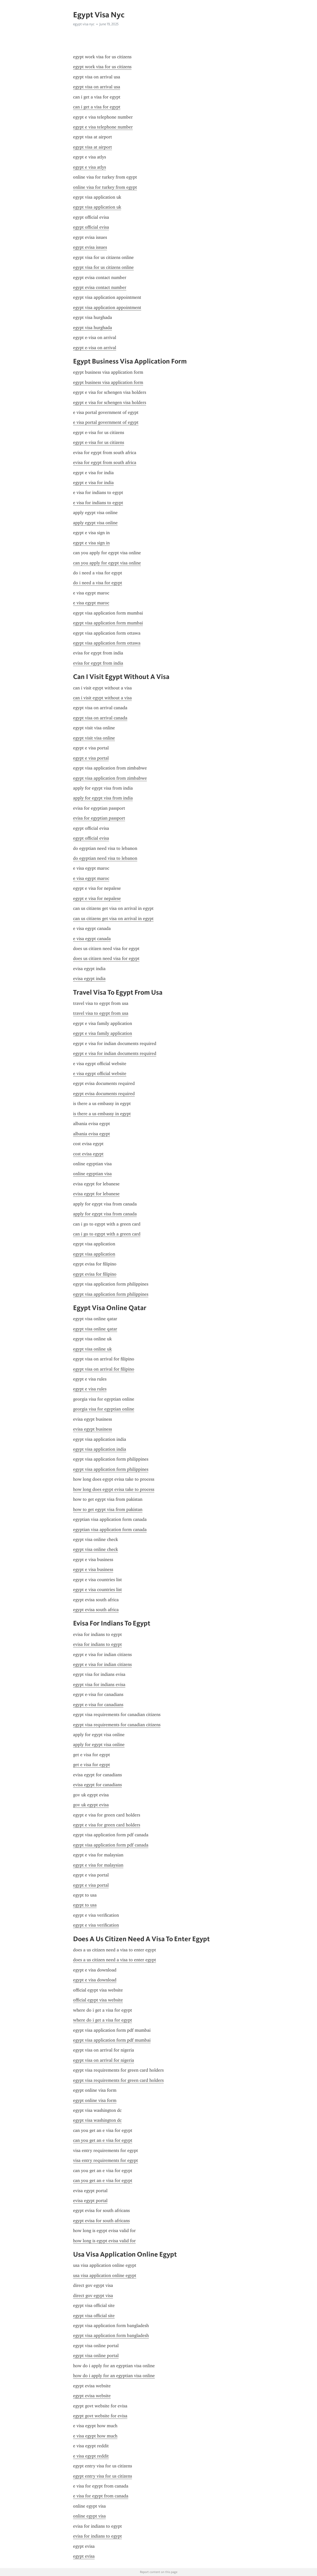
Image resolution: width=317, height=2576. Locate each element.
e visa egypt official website (99, 1073)
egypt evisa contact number (99, 287)
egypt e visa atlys (89, 167)
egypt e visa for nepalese (97, 898)
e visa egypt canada (92, 938)
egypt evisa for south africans (101, 2220)
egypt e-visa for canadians (98, 1704)
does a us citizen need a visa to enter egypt (114, 1960)
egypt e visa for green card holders (106, 1825)
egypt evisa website (92, 2395)
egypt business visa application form (108, 382)
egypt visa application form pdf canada (110, 1845)
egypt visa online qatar (95, 1329)
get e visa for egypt (91, 1764)
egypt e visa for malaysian (98, 1865)
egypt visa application (94, 1254)
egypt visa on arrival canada (100, 718)
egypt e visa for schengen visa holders (109, 402)
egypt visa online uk (92, 1349)
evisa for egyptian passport (99, 818)
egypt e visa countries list (97, 1589)
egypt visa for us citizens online (103, 267)
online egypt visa (89, 2516)
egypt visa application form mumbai (108, 623)
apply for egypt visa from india (103, 798)
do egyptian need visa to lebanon (105, 858)
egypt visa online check (95, 1549)
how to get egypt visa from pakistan (107, 1509)
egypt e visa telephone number (103, 127)
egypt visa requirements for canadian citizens (116, 1724)
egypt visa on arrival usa (96, 87)
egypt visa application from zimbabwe (110, 778)
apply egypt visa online (95, 522)
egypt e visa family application (102, 1033)
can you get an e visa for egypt (102, 2140)
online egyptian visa (92, 1173)
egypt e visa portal (91, 758)
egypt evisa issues (90, 247)
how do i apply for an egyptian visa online (114, 2375)
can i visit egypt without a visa (102, 698)
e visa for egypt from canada (100, 2496)
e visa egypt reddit (91, 2456)
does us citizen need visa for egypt (106, 958)
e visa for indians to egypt (98, 502)
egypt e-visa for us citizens (98, 442)
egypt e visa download (94, 1980)
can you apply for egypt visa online (107, 563)
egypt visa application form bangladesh (111, 2335)
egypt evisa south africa (96, 1609)
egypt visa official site (94, 2315)
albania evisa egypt (91, 1133)
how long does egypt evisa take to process (113, 1489)
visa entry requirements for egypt (105, 2160)
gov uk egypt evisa (91, 1805)
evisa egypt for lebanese (96, 1193)
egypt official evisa (91, 227)
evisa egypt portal (90, 2200)
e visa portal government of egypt (105, 422)
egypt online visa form (94, 2100)
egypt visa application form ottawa (106, 643)
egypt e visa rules (89, 1389)
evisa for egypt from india (98, 663)
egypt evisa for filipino (94, 1274)
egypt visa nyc (84, 24)
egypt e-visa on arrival (94, 347)
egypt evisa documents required (104, 1093)
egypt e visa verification (96, 1925)
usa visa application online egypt (104, 2275)
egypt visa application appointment (107, 307)
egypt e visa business (93, 1569)
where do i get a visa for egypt (102, 2020)
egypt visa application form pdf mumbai (112, 2040)
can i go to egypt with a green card (106, 1234)
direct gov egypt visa (93, 2295)
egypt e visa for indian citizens (102, 1664)
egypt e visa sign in (91, 543)
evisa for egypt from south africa (104, 462)
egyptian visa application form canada (110, 1529)
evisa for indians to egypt (97, 1644)
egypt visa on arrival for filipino (103, 1369)
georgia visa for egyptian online (103, 1409)
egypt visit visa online (94, 738)
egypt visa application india (99, 1449)
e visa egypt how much (95, 2436)
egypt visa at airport (92, 147)
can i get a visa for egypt (96, 107)
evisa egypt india (89, 978)
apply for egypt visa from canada (105, 1214)
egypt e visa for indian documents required (114, 1053)
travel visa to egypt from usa (100, 1013)
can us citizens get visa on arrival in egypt (113, 918)
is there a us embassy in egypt (102, 1113)
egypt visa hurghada (92, 327)
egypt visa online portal (96, 2355)
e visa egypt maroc (91, 603)
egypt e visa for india (93, 482)
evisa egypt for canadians (97, 1784)
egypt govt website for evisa (100, 2416)
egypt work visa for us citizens (102, 66)
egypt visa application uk (97, 207)
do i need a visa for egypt (97, 582)
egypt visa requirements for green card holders (118, 2080)
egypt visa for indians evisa (99, 1684)
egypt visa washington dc (97, 2120)
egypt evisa (84, 2556)
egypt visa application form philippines (110, 1294)
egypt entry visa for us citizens (102, 2476)
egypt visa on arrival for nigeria (103, 2060)
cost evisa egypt (88, 1154)
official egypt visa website (98, 2000)
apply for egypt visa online (99, 1744)
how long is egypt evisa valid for (104, 2240)
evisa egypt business (92, 1429)
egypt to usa (85, 1905)
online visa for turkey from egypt (105, 187)
